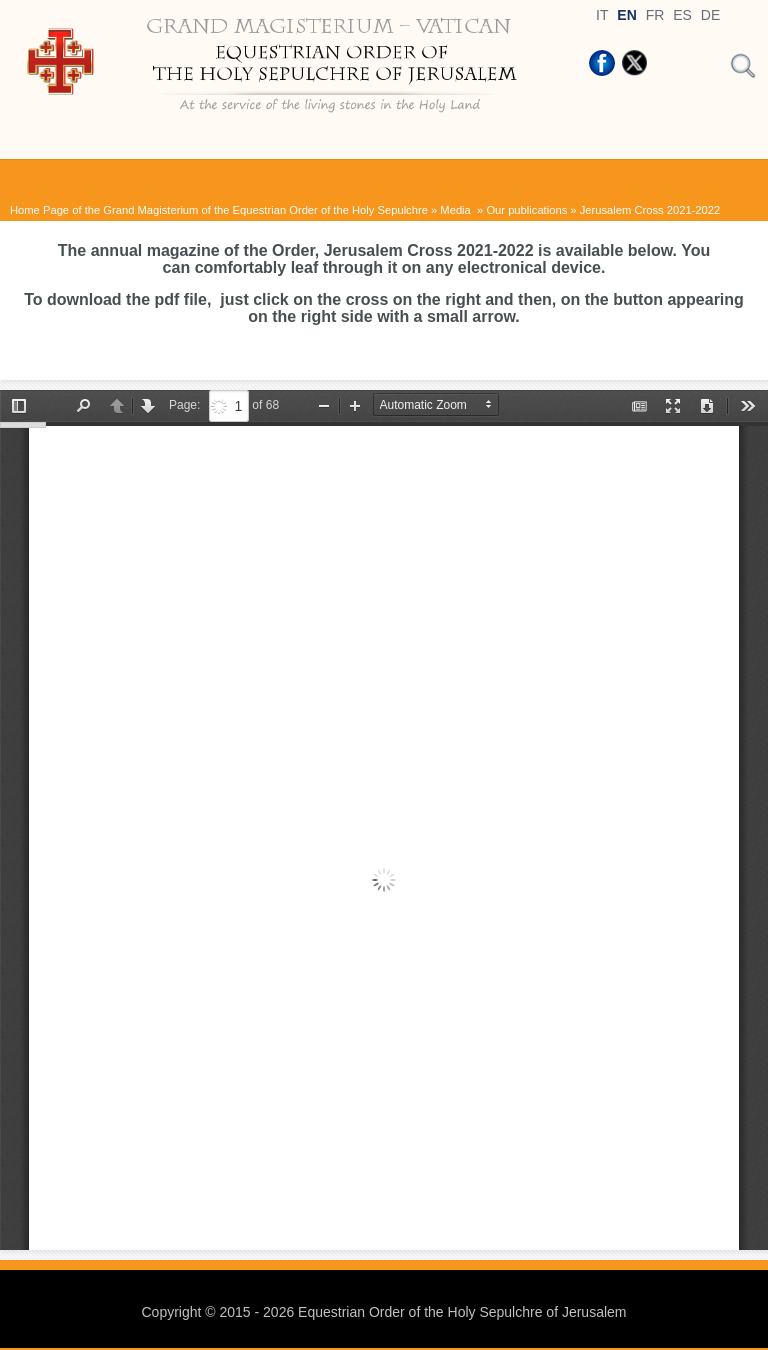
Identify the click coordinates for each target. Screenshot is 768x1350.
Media (457, 210)
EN (626, 15)
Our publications (526, 210)
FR (655, 15)
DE (710, 15)
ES (682, 15)
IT (602, 15)
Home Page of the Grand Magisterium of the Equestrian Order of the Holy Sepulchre (219, 210)
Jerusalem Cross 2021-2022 (650, 210)
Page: (184, 405)
